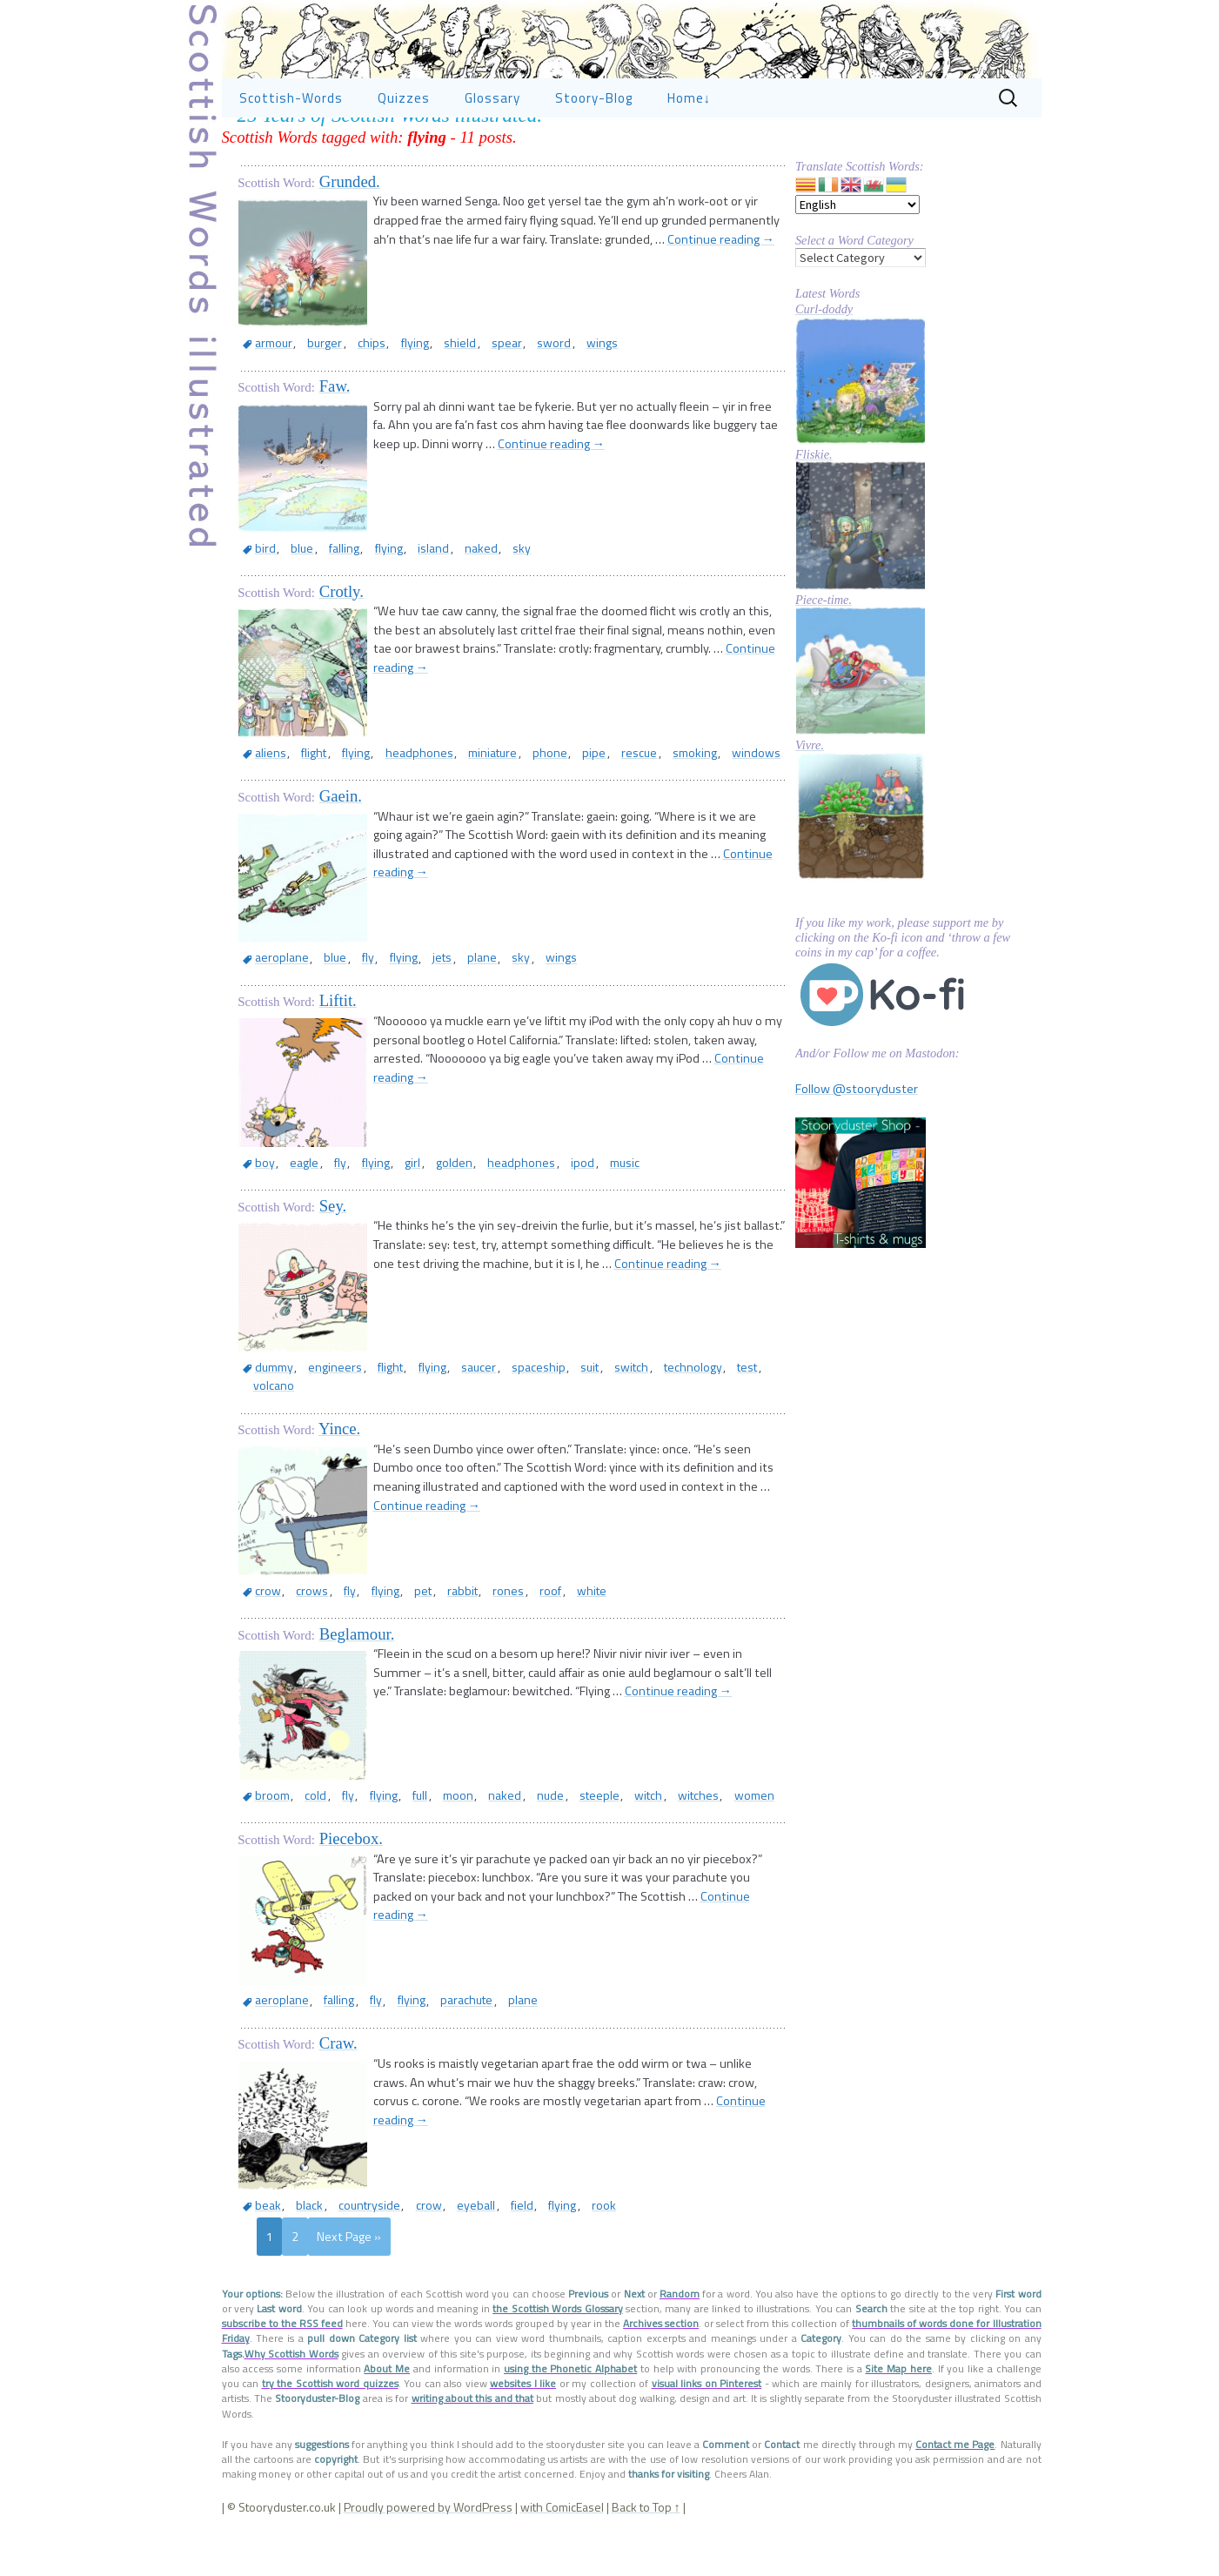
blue (294, 600)
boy (261, 1214)
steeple (556, 1829)
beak (264, 2239)
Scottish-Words (291, 150)
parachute (443, 2034)
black (301, 2239)
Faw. (335, 438)
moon (429, 1829)
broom (268, 1829)
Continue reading (720, 291)
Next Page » (349, 2270)
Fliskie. (814, 506)
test (697, 1419)
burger (315, 395)
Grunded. (349, 234)
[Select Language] (857, 256)
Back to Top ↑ (646, 2541)
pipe (561, 804)
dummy (270, 1419)
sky (489, 600)
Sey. (333, 1258)
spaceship (509, 1419)
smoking (652, 804)
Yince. (339, 1462)
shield (435, 395)
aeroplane (278, 1010)
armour (269, 395)
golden (424, 1214)
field (494, 2239)
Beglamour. (357, 1668)
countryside (356, 2239)
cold (307, 1829)
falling (331, 600)
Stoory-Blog (594, 150)
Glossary (492, 150)
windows (709, 804)
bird (261, 600)
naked (453, 600)
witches (645, 1829)
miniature (469, 804)
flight (305, 804)
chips (357, 395)
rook (566, 2239)
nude (512, 1829)
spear (477, 395)
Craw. (338, 2077)
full (396, 1829)
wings (562, 395)
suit (555, 1419)
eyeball (453, 2239)
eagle (295, 1214)
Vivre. (809, 797)
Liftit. (338, 1052)
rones (475, 1624)
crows (304, 1624)
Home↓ (689, 150)
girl (388, 1214)
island (410, 600)
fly (354, 1010)
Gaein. (340, 848)
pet (399, 1624)
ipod (543, 1214)
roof (511, 1624)
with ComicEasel (562, 2541)
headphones (401, 804)
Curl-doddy (824, 361)
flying (395, 395)
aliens (267, 804)
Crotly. (341, 643)
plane (453, 1010)
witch (600, 1829)
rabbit (434, 1624)
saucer (455, 1419)
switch (592, 1419)
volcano (738, 1419)
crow (264, 1624)
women (696, 1829)
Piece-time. (823, 652)
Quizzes (404, 150)
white (547, 1624)
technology (648, 1419)
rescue (602, 804)
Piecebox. (351, 1872)
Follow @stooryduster (856, 1140)
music (580, 1214)
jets (418, 1010)
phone (522, 804)
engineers (326, 1419)
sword (519, 395)
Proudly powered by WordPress (428, 2541)
